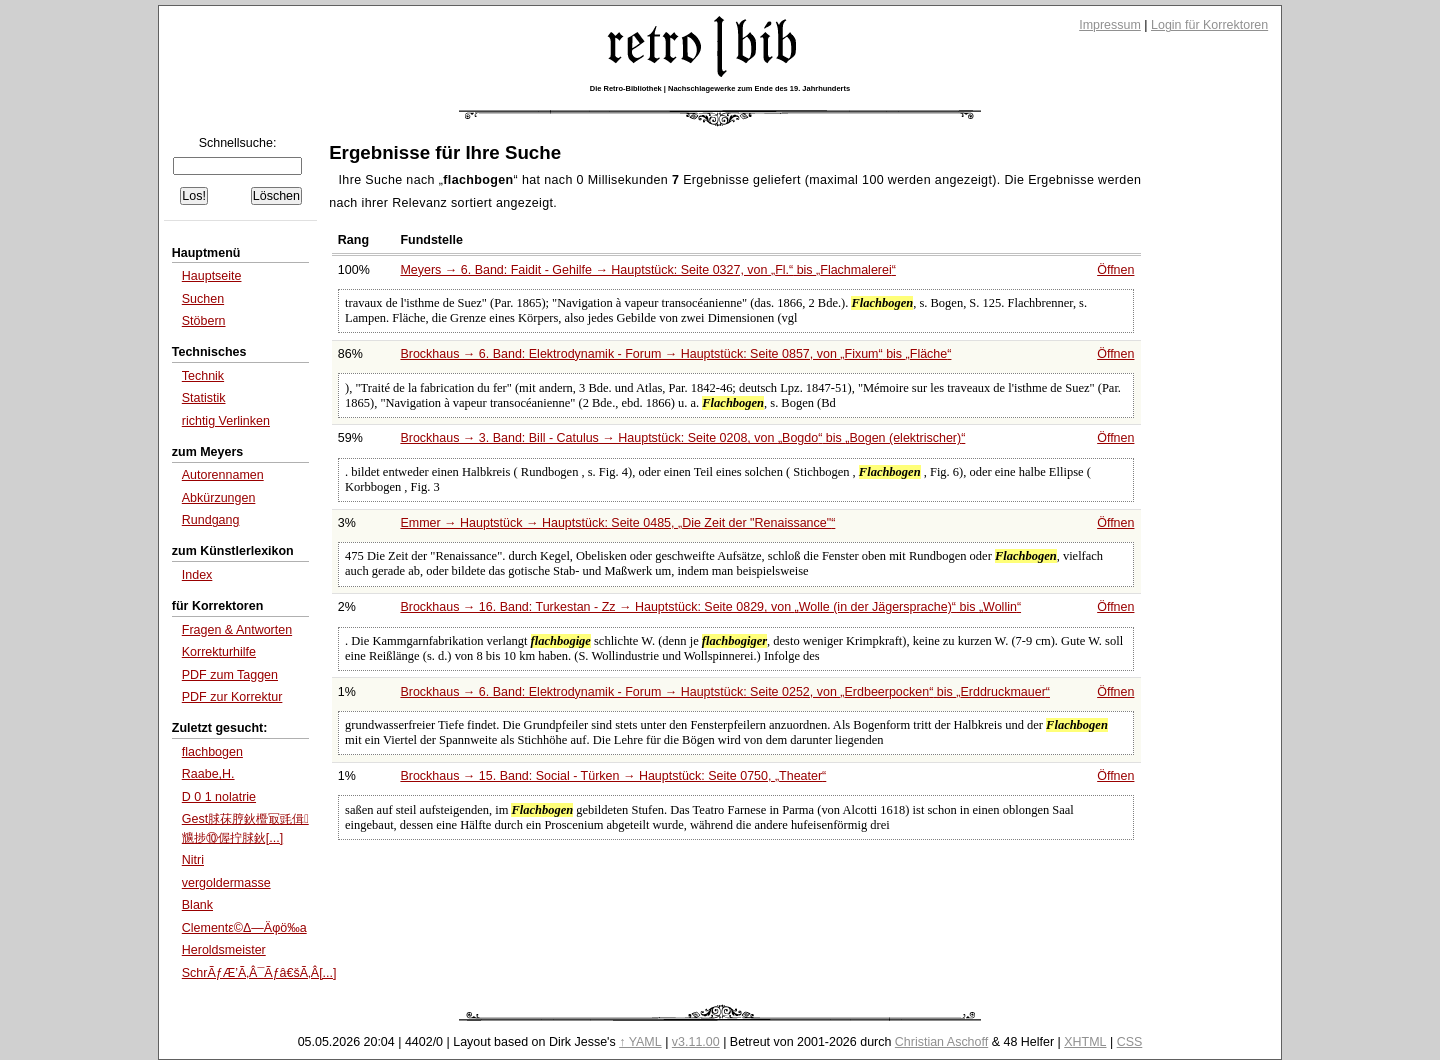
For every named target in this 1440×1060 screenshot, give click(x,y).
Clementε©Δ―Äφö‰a (244, 928)
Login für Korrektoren (1209, 25)
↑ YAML (640, 1042)
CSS (1130, 1042)
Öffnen (1115, 270)
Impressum (1110, 25)
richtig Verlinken (226, 421)
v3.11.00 (696, 1042)
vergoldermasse (226, 883)
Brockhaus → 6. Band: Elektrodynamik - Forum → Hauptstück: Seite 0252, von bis (725, 692)
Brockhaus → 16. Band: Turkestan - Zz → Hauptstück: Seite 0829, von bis (710, 607)
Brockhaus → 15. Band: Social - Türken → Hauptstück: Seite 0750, (613, 776)
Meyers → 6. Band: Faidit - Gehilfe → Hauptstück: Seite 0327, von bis (647, 270)
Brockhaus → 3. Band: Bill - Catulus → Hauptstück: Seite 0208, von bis (682, 438)
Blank (197, 905)
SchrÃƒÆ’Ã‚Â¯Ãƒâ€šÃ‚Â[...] (259, 973)
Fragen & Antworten (237, 630)
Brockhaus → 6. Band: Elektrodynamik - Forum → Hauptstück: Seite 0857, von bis (675, 354)
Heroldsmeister (224, 950)
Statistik (204, 398)
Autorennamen (223, 475)
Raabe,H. (208, 774)
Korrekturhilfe (219, 652)
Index (197, 575)
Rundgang (211, 520)
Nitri (193, 860)
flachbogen (212, 752)
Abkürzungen (219, 498)
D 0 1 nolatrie (219, 797)
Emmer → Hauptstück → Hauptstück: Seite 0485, (617, 523)
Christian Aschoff (941, 1042)
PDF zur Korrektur (232, 697)
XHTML (1085, 1042)
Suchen (203, 299)
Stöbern (204, 321)
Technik (203, 376)
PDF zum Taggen (230, 675)
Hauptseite (212, 276)
